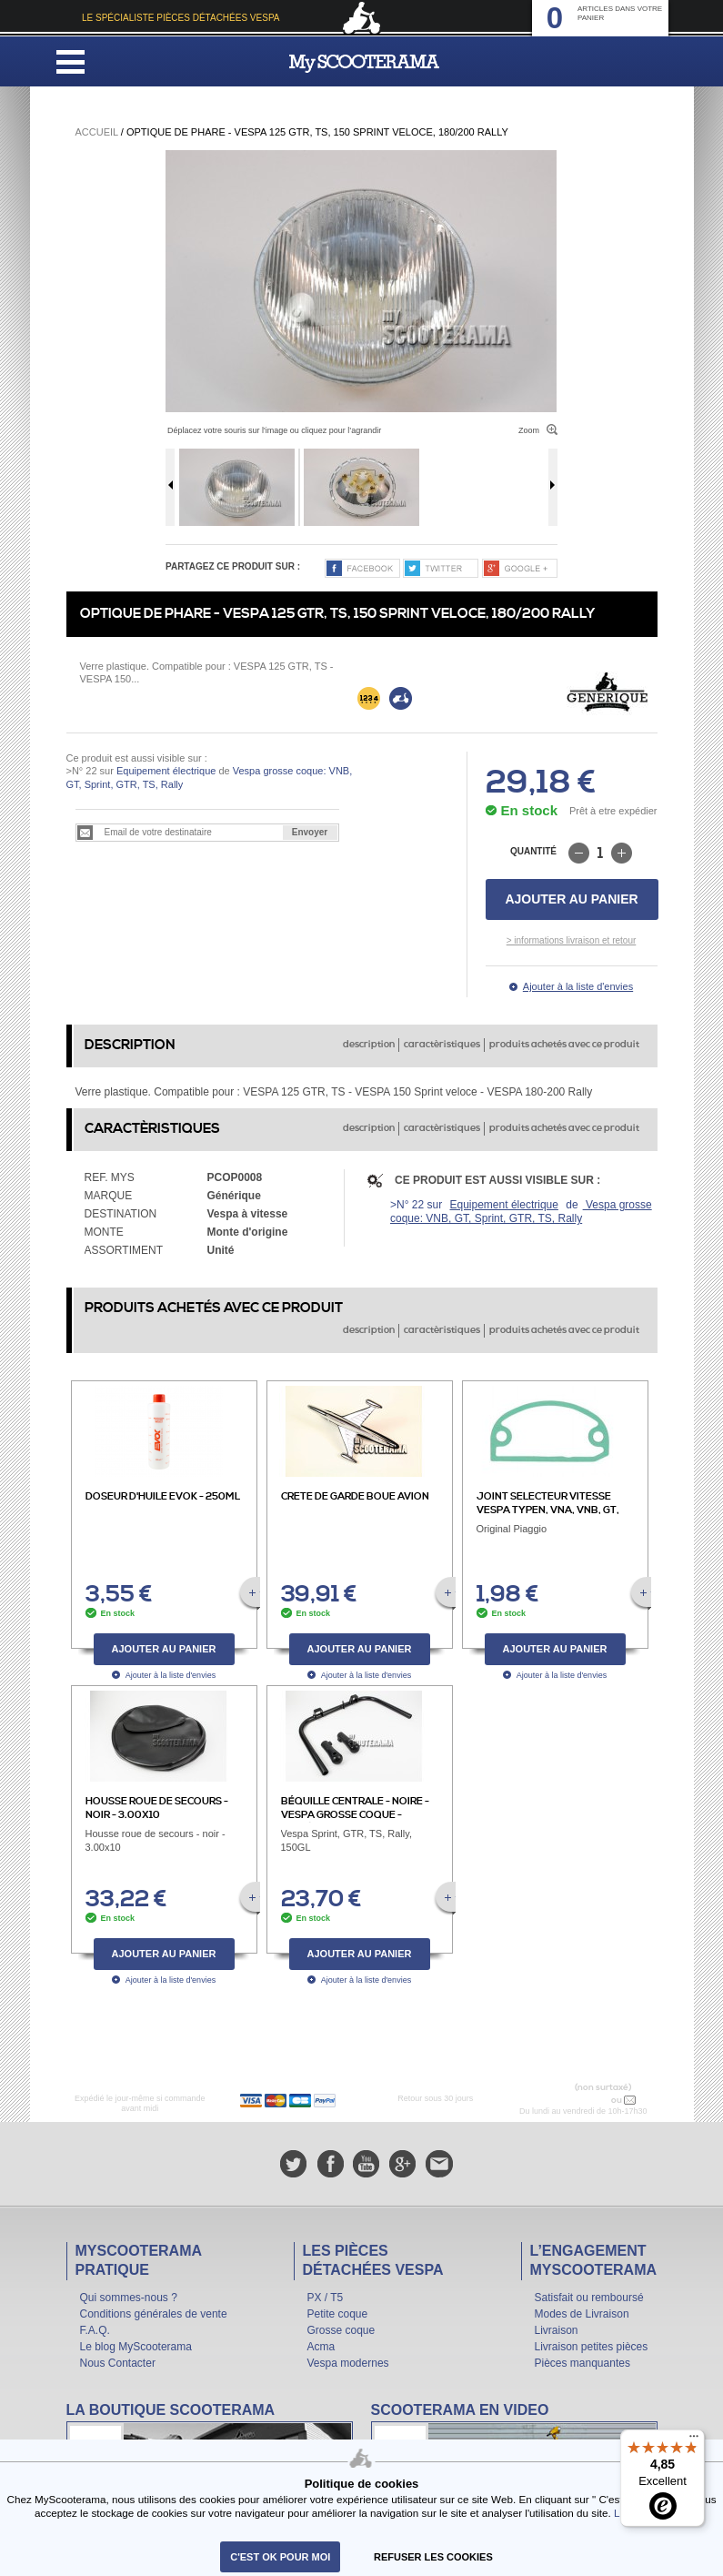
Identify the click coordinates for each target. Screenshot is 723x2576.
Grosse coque (341, 2330)
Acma (321, 2346)
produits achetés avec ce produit (564, 1044)
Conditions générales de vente (153, 2314)
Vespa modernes (348, 2363)
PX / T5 (325, 2297)
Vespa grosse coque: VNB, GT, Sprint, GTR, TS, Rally (521, 1211)
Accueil (96, 131)
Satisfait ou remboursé (589, 2297)
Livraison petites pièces (591, 2346)
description (369, 1044)
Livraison (556, 2330)
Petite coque (337, 2314)
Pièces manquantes (582, 2363)
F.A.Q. (95, 2330)
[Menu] (694, 2440)
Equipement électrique (166, 770)
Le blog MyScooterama (136, 2346)
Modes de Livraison (582, 2314)
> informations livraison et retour (572, 940)
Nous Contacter (118, 2363)
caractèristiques (442, 1044)
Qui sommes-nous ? (128, 2297)
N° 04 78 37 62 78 (570, 2100)
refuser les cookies (433, 2556)
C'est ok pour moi (280, 2556)
